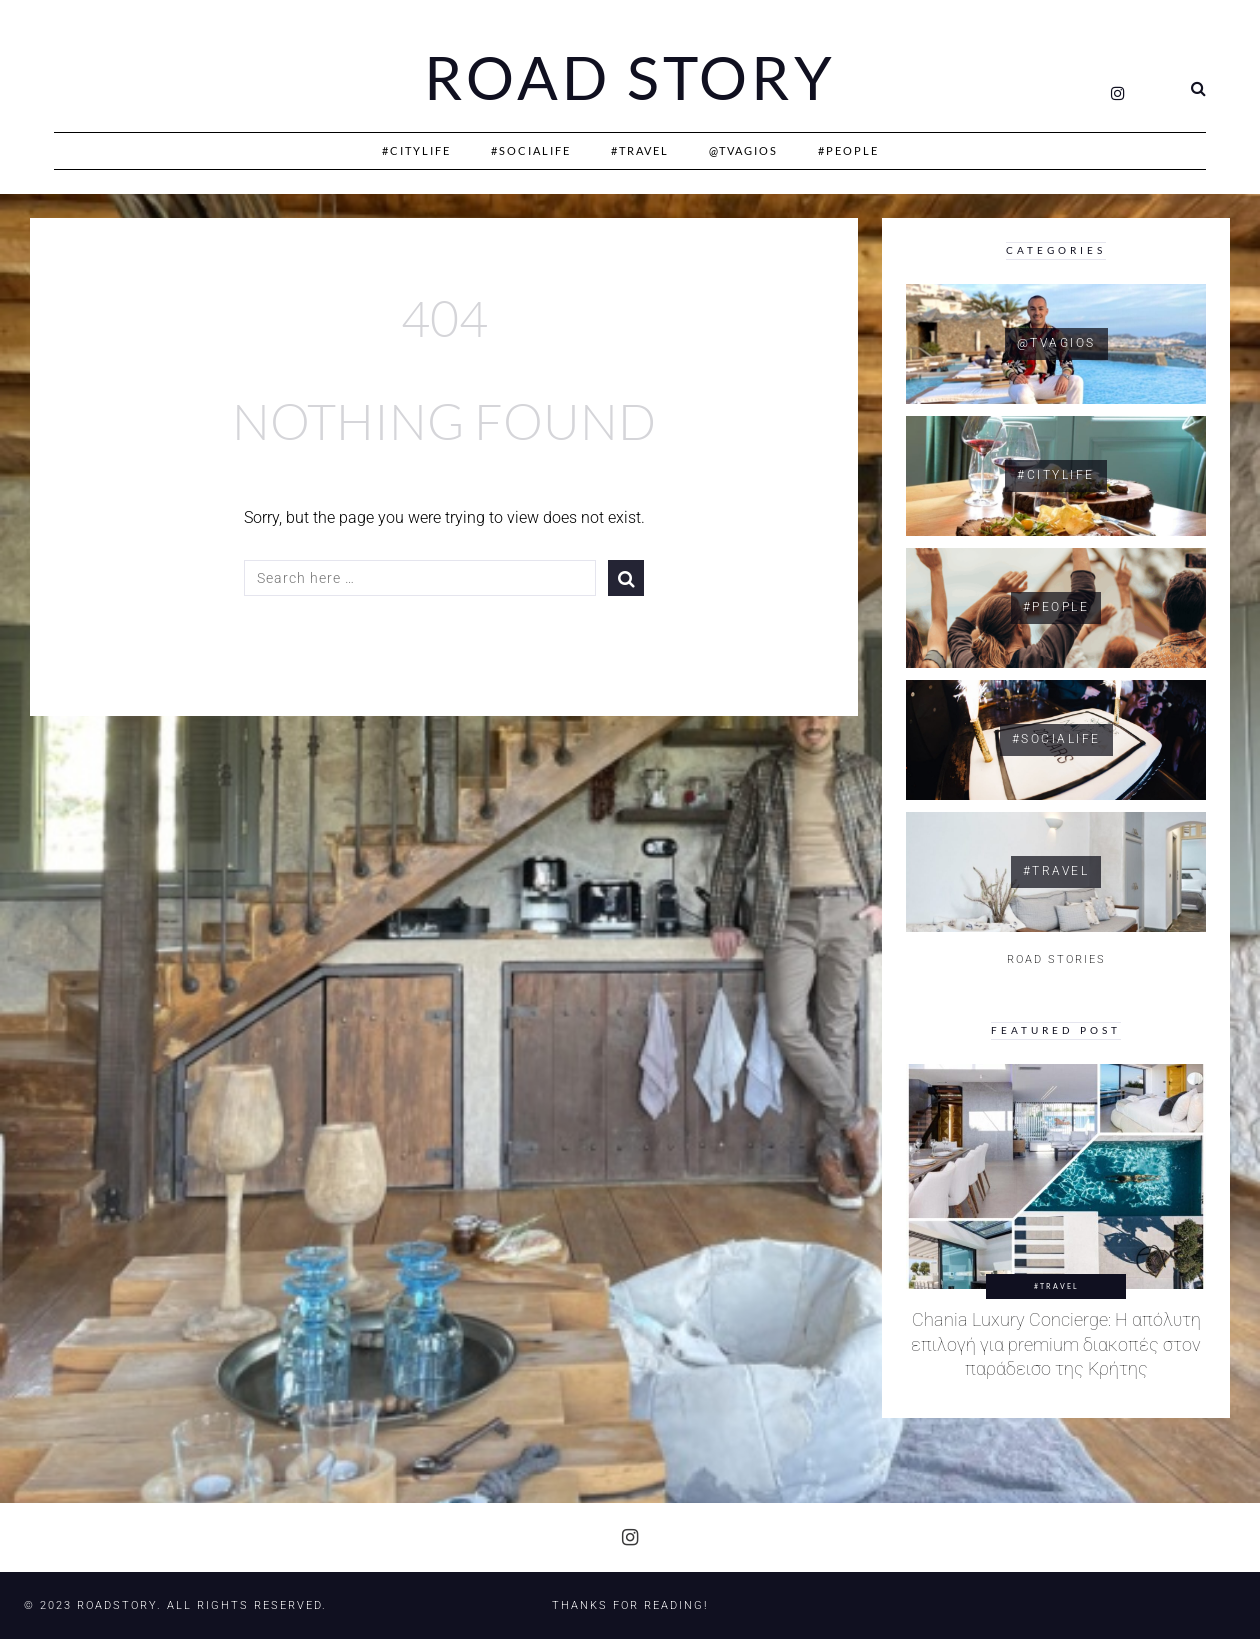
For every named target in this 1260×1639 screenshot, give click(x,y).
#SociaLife (531, 150)
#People (848, 150)
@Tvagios (743, 150)
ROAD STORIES (1056, 959)
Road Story (630, 78)
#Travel (640, 150)
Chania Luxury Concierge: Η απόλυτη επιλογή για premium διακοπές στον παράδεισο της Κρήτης (1056, 1344)
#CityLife (416, 150)
